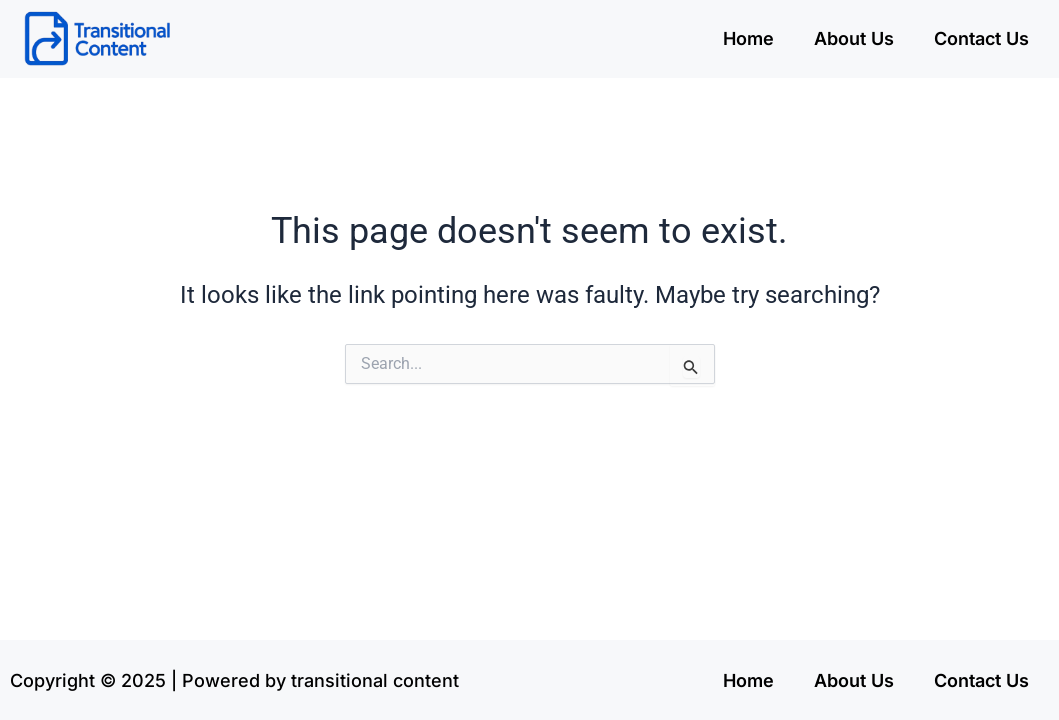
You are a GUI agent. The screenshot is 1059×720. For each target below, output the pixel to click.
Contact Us (981, 38)
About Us (854, 38)
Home (748, 38)
